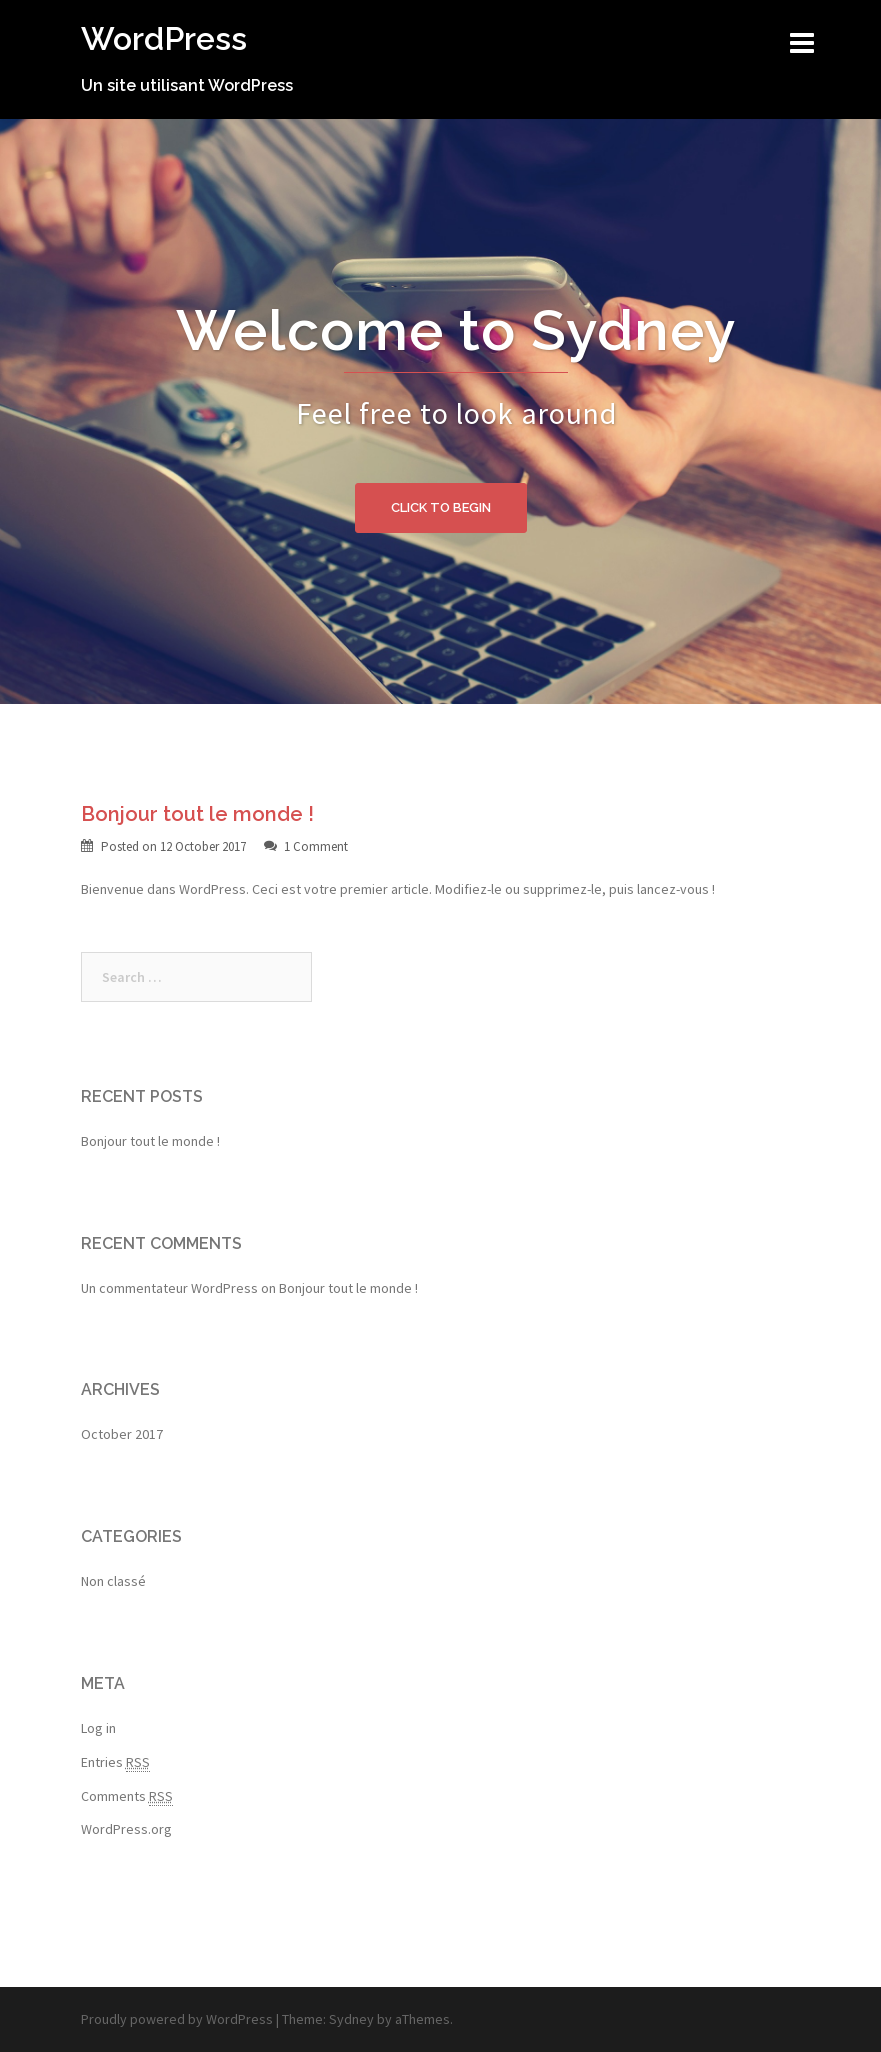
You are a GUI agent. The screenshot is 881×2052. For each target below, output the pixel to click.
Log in (98, 1728)
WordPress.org (126, 1829)
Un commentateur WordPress (169, 1288)
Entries (115, 1762)
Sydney (351, 2019)
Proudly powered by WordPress (177, 2019)
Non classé (113, 1581)
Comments (127, 1796)
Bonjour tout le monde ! (197, 814)
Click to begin (441, 507)
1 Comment (316, 846)
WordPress (164, 38)
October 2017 (122, 1434)
